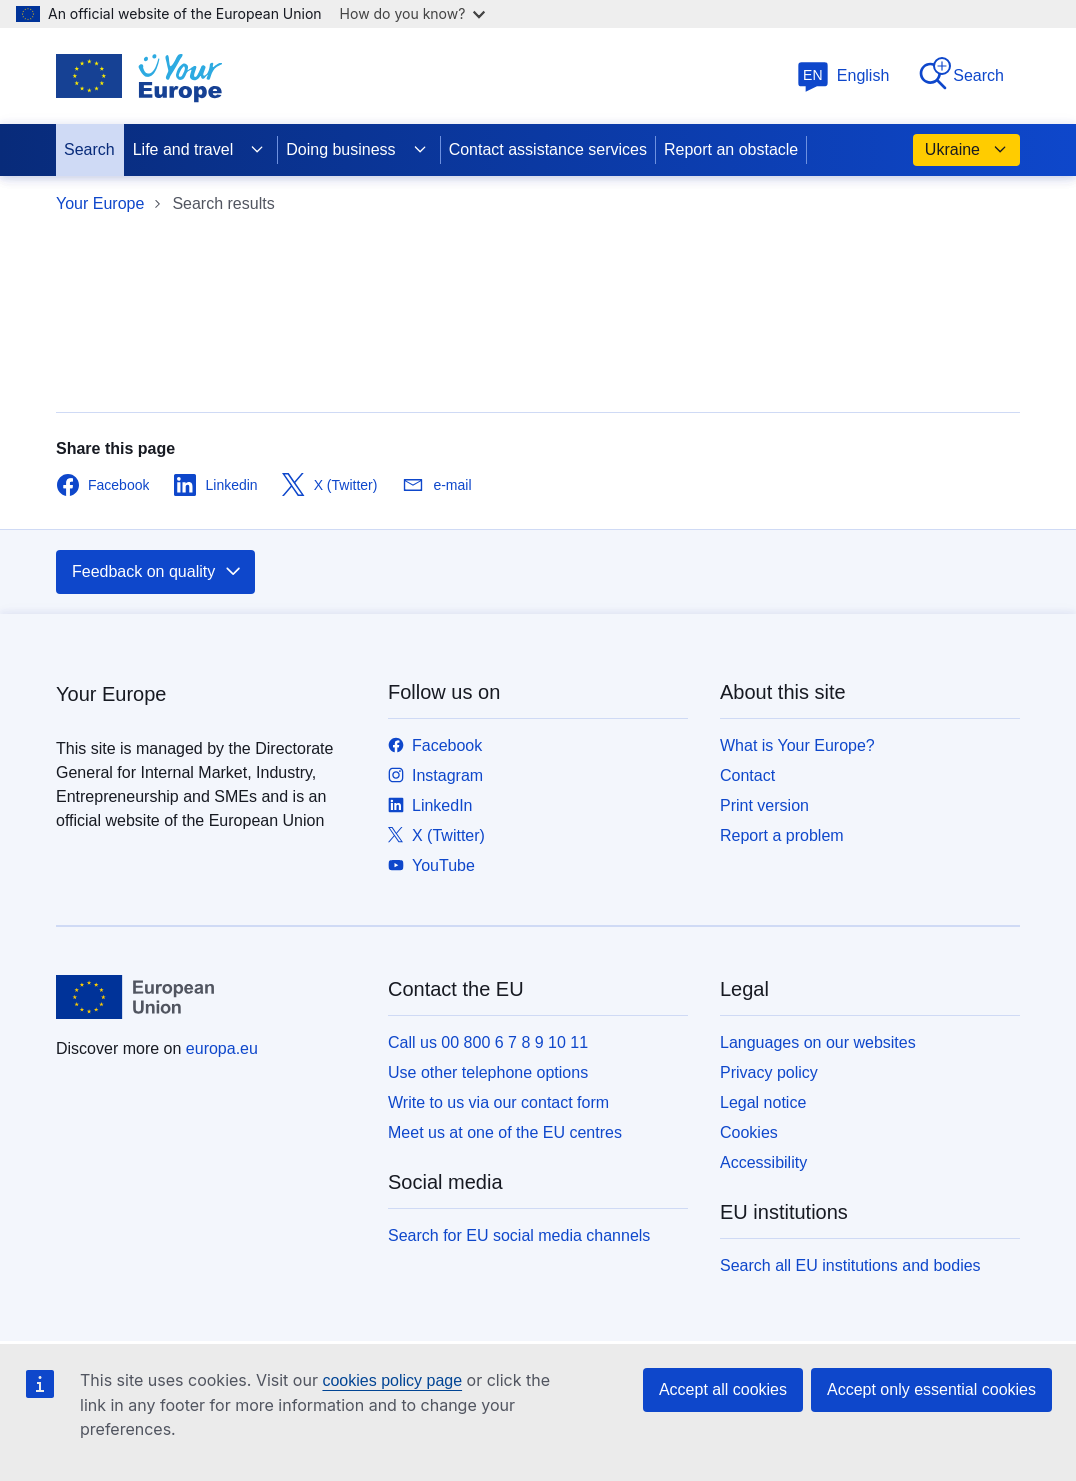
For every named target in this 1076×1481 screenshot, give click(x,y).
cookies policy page (392, 1380)
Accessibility (763, 1162)
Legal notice (763, 1102)
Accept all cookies (723, 1389)
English (843, 75)
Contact (747, 775)
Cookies (749, 1132)
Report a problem (782, 835)
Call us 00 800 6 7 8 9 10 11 (488, 1042)
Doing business (356, 150)
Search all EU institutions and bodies (850, 1265)
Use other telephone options (488, 1072)
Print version (764, 805)
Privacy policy (769, 1072)
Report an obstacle (731, 149)
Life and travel (199, 150)
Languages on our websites (818, 1042)
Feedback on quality (157, 572)
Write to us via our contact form (498, 1102)
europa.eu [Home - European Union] (222, 1048)
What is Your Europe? (797, 745)
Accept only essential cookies (931, 1389)
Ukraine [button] (966, 150)
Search (960, 74)
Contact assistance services (548, 149)
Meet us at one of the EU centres (505, 1132)
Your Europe (100, 203)
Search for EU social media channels (519, 1235)
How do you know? (413, 13)
